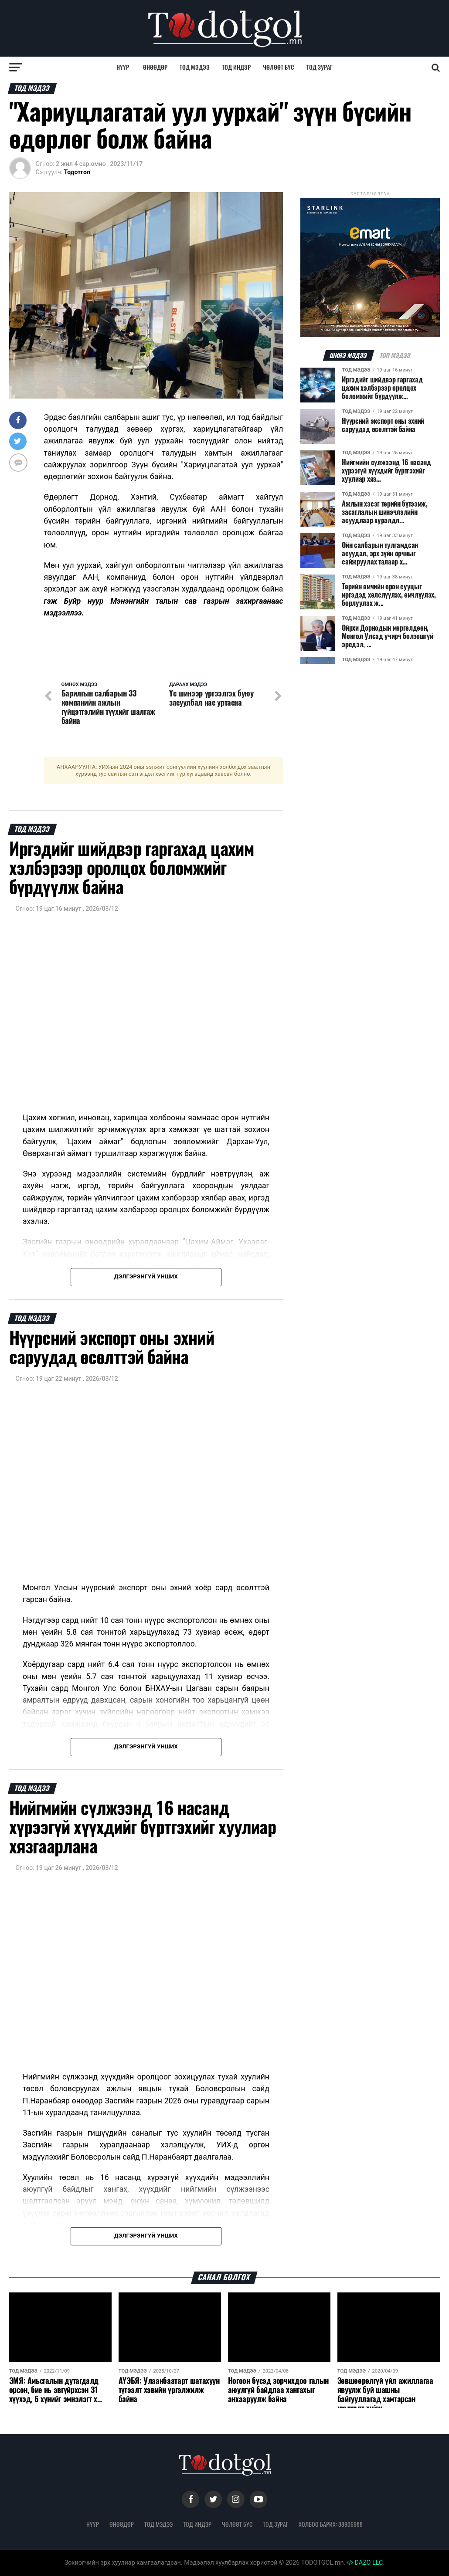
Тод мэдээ (195, 67)
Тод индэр (236, 67)
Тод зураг (319, 67)
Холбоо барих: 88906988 (331, 2524)
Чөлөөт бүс (278, 67)
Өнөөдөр (155, 67)
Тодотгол (77, 172)
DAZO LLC (365, 2562)
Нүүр (122, 67)
